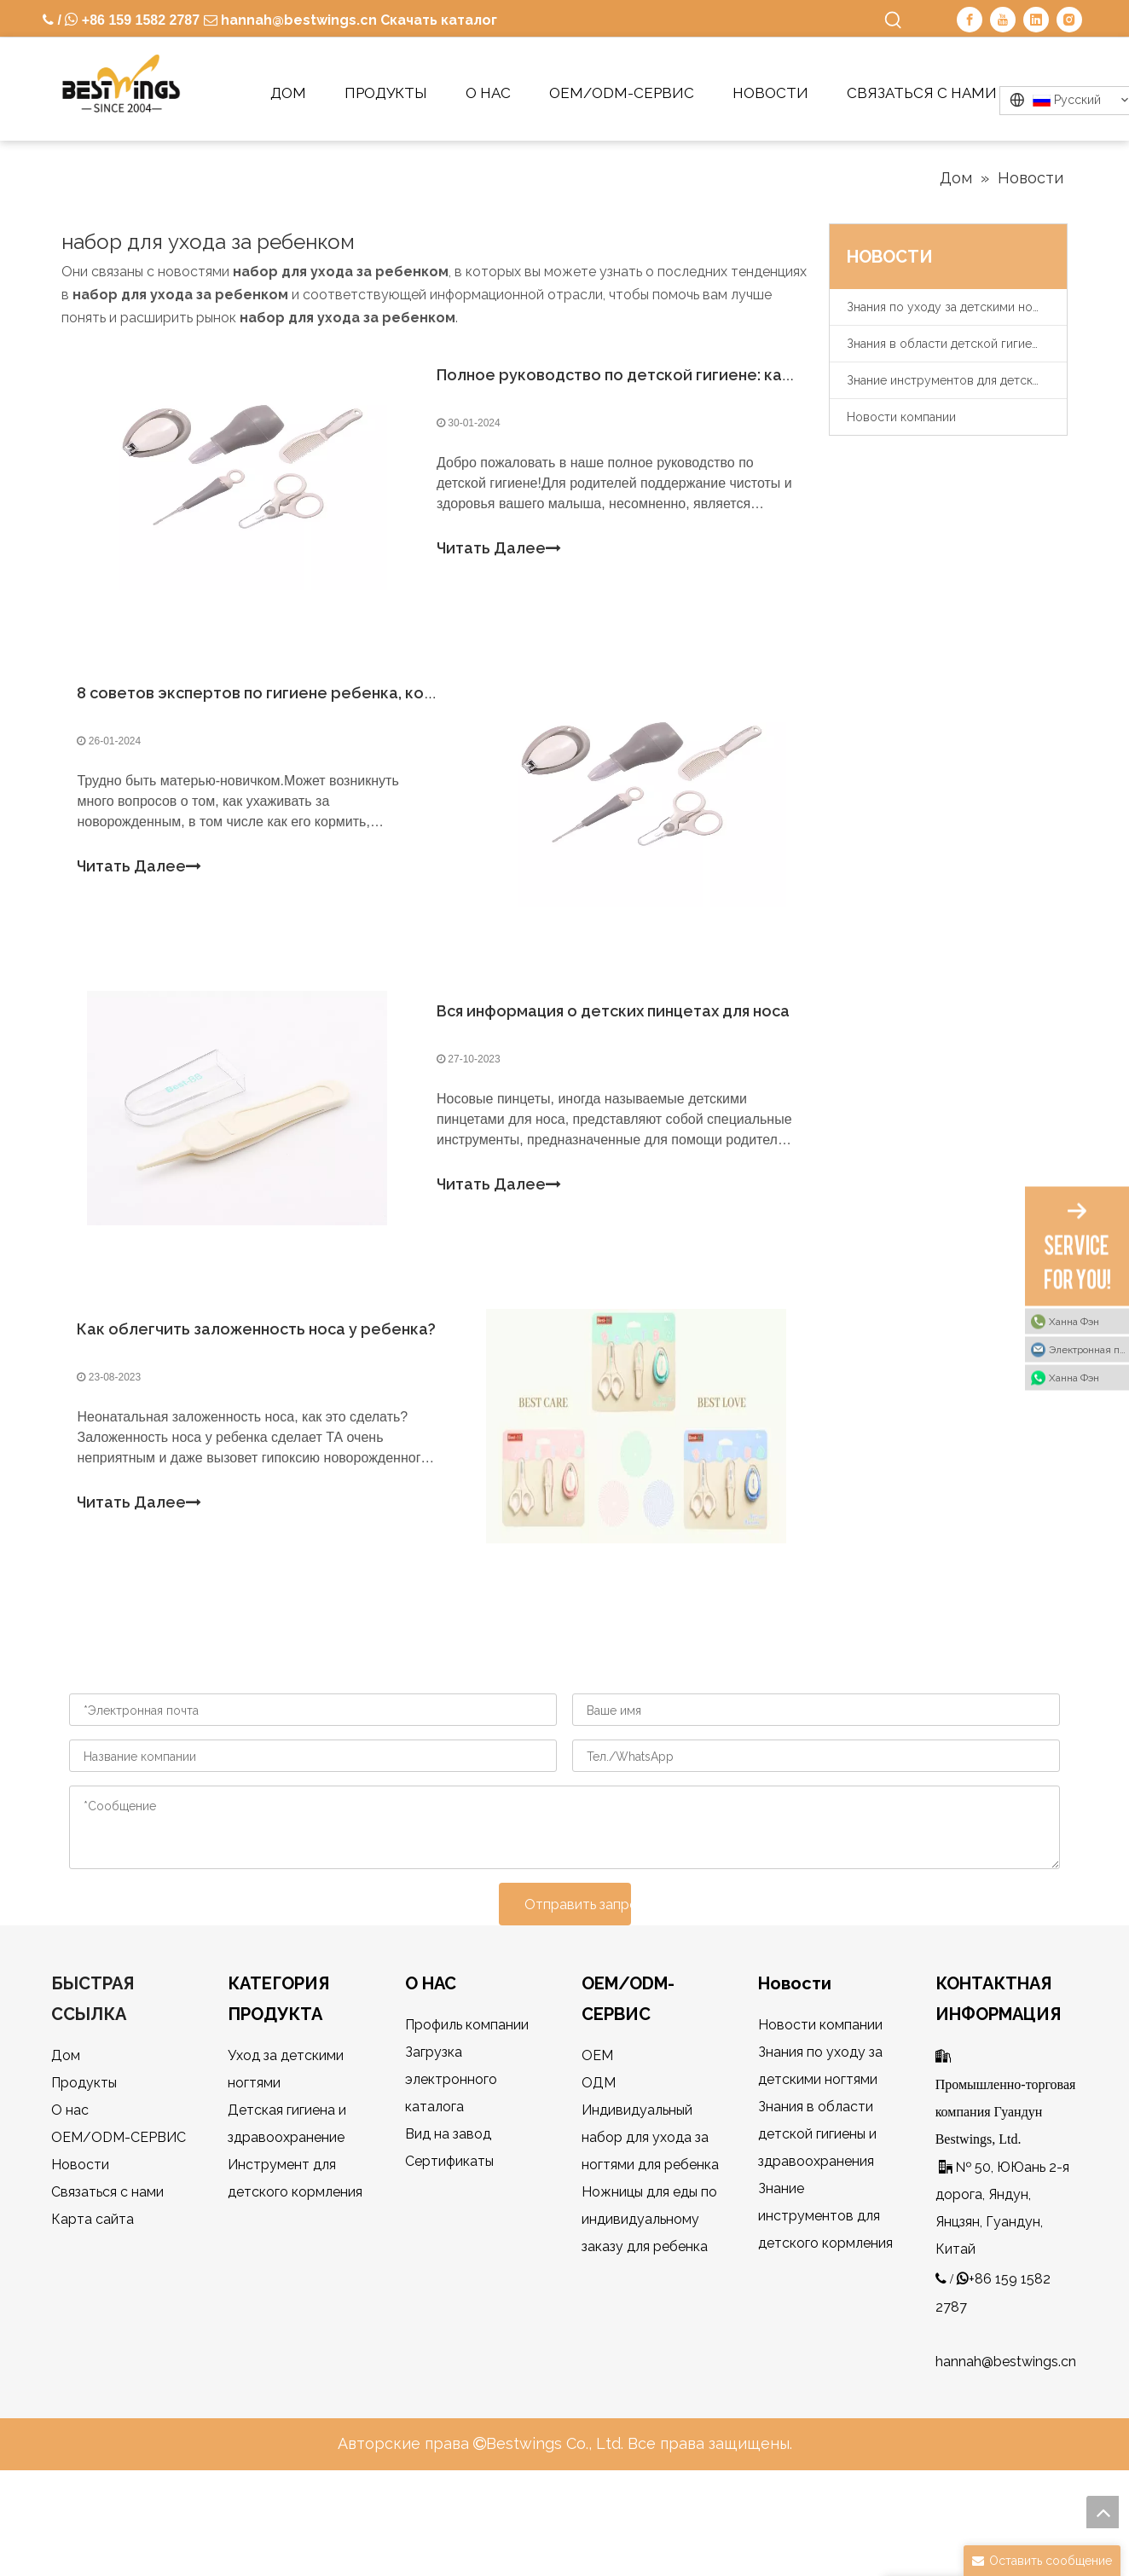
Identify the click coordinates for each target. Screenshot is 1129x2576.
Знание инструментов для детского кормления (957, 380)
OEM (597, 2135)
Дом (65, 2135)
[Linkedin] (1036, 19)
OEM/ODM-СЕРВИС (118, 2216)
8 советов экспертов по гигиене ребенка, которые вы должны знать (352, 723)
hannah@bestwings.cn (297, 20)
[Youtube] (1003, 19)
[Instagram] (1069, 19)
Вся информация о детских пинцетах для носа (613, 1060)
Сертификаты (449, 2240)
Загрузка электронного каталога (451, 2158)
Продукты (84, 2162)
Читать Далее (499, 559)
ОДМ (599, 2162)
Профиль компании (467, 2104)
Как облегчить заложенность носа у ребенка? (266, 1398)
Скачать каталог (438, 20)
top (1102, 2512)
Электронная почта (1089, 1349)
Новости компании (901, 417)
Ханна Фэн (1074, 1321)
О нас (70, 2189)
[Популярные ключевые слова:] (893, 20)
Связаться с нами (107, 2271)
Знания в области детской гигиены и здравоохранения (957, 343)
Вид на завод (448, 2213)
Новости (80, 2244)
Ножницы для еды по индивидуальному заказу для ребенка (649, 2298)
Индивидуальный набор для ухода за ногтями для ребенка (650, 2216)
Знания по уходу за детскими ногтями (956, 307)
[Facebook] (969, 19)
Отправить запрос (577, 1983)
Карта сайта (92, 2298)
